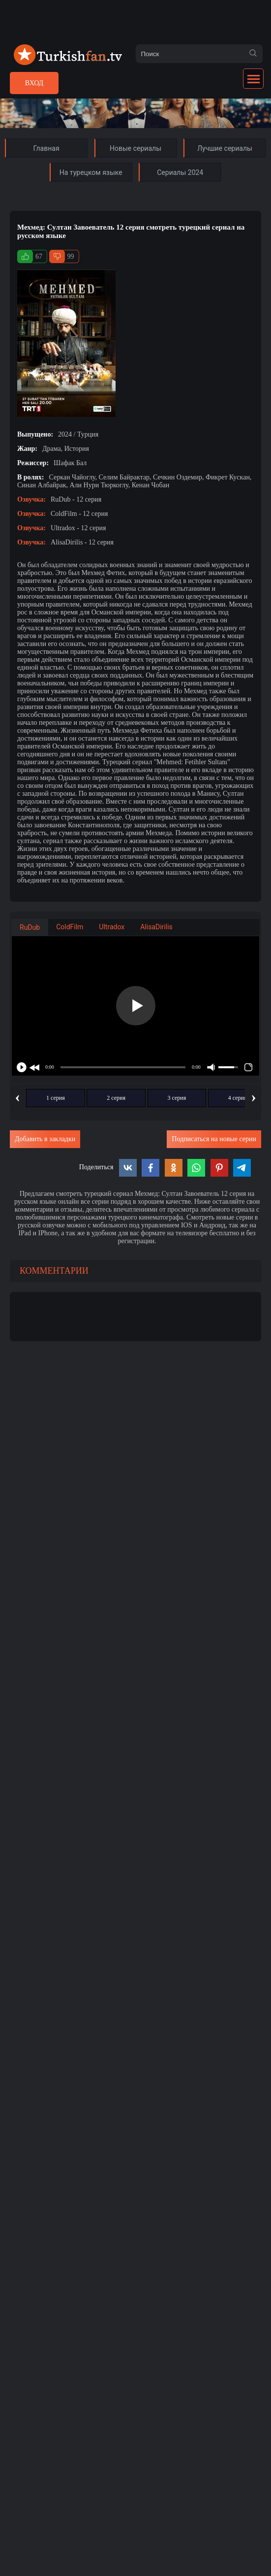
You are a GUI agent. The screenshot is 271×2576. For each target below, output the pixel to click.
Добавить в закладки (45, 1139)
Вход (34, 83)
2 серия (116, 1097)
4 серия (237, 1097)
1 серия (55, 1097)
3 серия (177, 1097)
